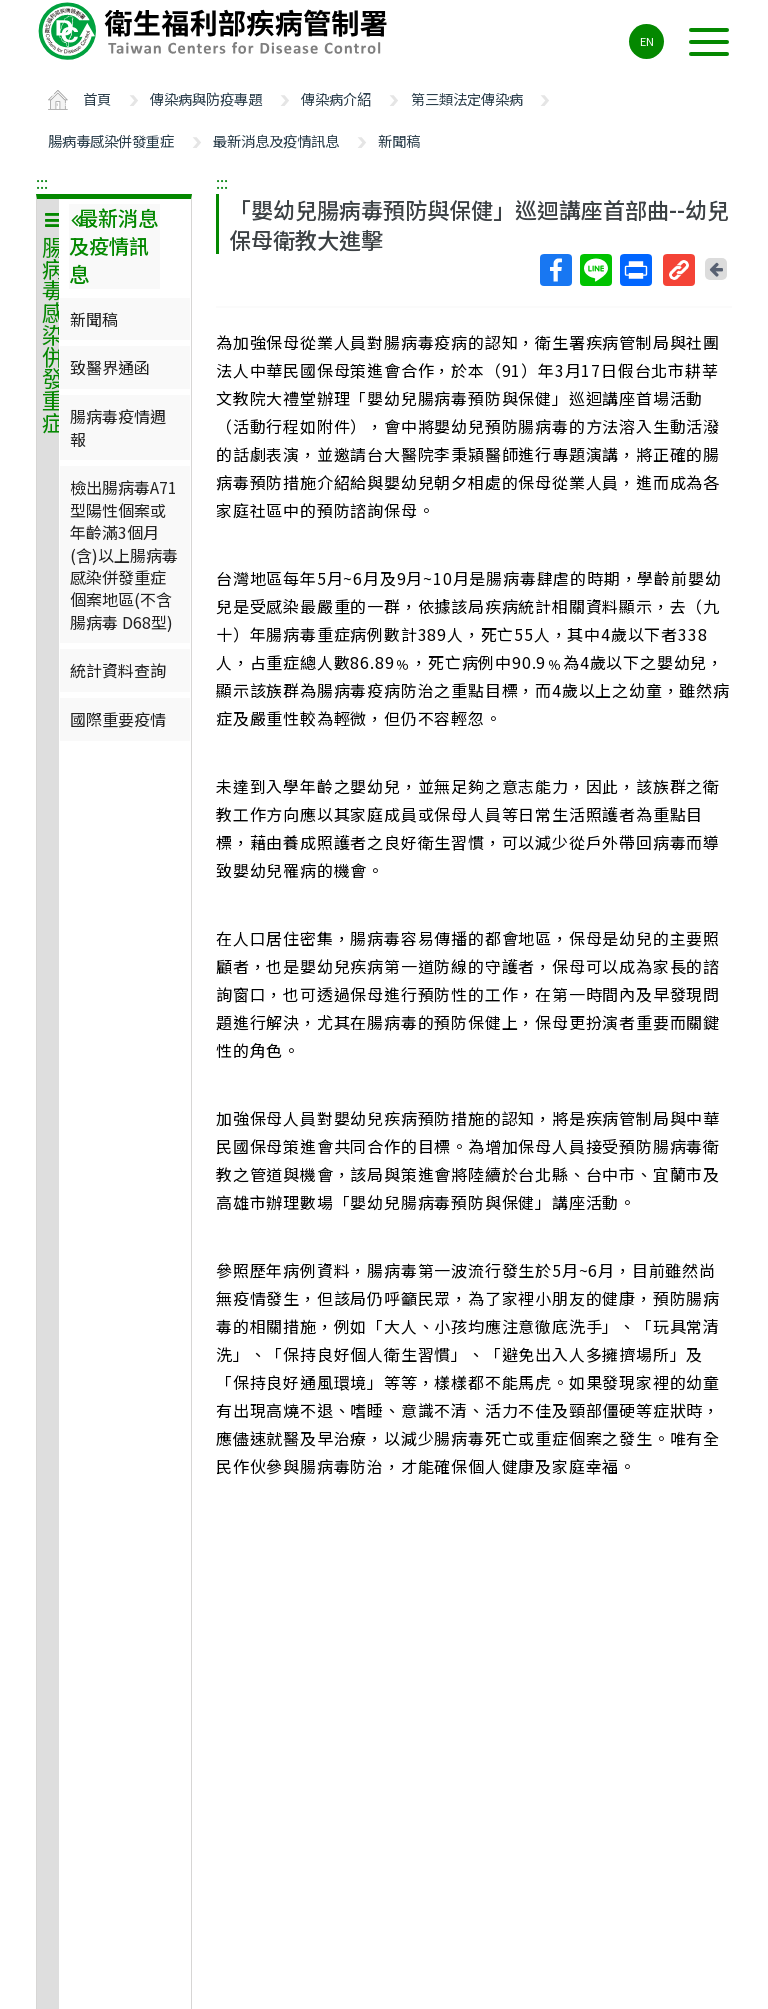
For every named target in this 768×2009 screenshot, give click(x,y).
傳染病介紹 (336, 98)
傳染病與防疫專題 (206, 98)
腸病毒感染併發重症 (111, 140)
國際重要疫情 (118, 719)
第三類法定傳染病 (467, 98)
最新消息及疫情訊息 (276, 140)
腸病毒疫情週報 (118, 427)
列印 (635, 270)
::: (42, 182)
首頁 (97, 98)
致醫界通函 (110, 367)
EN (647, 41)
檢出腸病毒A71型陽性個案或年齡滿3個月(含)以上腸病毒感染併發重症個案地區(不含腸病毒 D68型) (124, 554)
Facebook (555, 270)
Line (595, 270)
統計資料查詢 (118, 670)
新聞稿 (399, 140)
